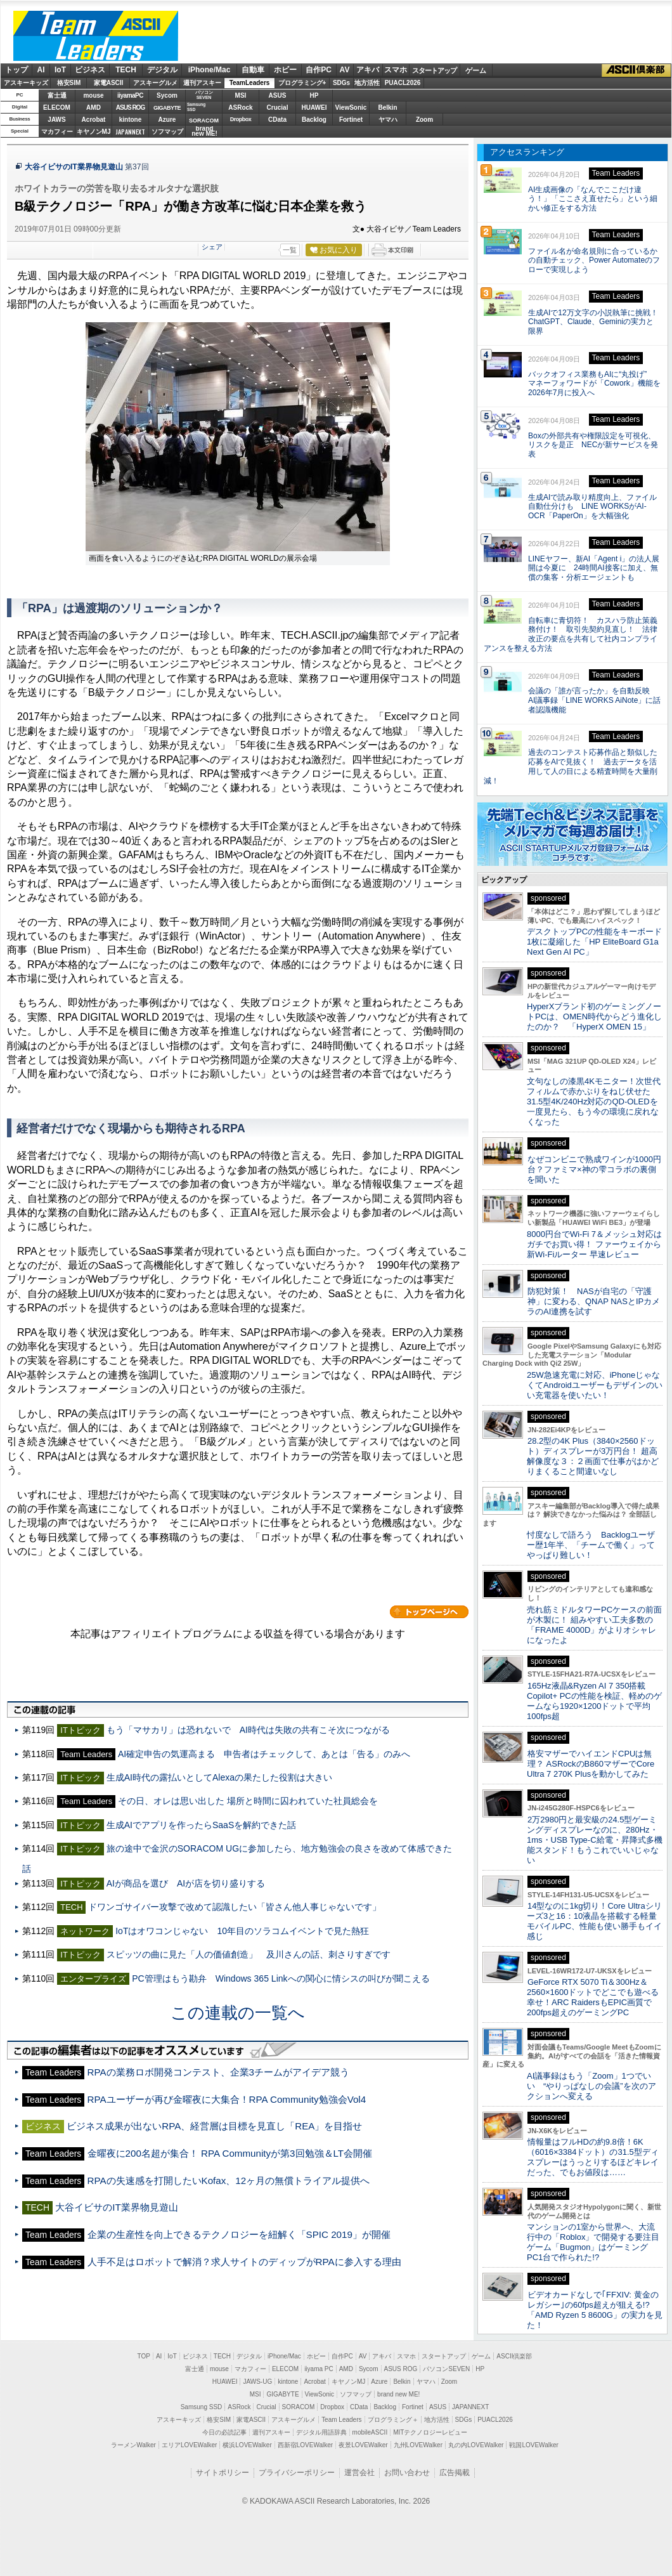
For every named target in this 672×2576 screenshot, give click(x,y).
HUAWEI (314, 107)
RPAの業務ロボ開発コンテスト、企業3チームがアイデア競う (218, 2072)
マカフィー (57, 131)
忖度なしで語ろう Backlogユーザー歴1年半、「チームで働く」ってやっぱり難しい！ (591, 1545)
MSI (241, 95)
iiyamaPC (130, 95)
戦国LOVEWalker (533, 2445)
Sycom (167, 95)
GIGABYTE (167, 108)
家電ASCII (109, 82)
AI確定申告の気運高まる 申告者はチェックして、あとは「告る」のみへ (264, 1754)
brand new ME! (398, 2394)
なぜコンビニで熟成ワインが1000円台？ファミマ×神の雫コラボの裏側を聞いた (594, 1169)
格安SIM (69, 82)
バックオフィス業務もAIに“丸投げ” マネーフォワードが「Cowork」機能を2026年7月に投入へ (594, 384)
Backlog (314, 119)
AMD (93, 107)
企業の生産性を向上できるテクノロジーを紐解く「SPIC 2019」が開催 (239, 2234)
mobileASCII (370, 2432)
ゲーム (475, 70)
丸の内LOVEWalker (475, 2445)
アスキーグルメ (155, 82)
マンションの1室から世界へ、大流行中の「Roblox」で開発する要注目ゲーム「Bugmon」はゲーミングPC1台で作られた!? (593, 2242)
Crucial (277, 107)
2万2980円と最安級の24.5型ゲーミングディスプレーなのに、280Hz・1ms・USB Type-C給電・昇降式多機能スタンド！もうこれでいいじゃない (594, 1840)
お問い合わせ (407, 2472)
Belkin (387, 107)
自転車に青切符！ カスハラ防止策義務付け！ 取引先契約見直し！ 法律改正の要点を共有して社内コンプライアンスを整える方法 (570, 634)
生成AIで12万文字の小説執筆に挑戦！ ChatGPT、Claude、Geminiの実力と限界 (597, 322)
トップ (16, 69)
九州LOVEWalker (418, 2445)
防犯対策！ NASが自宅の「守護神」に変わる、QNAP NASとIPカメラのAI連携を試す (593, 1301)
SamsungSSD (196, 107)
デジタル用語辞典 (321, 2432)
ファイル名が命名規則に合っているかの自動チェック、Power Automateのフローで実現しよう (594, 261)
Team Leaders (341, 2419)
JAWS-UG (257, 2381)
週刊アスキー (202, 82)
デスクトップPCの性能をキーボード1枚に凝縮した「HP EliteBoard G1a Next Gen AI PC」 (594, 942)
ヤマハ (387, 119)
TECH (125, 69)
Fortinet (351, 119)
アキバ (367, 69)
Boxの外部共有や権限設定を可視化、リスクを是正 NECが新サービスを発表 (593, 445)
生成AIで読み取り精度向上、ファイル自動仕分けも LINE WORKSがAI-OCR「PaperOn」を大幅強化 (592, 507)
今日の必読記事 (224, 2432)
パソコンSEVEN (204, 95)
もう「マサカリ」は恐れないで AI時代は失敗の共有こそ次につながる (248, 1730)
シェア (212, 247)
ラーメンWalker (133, 2445)
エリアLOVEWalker (189, 2445)
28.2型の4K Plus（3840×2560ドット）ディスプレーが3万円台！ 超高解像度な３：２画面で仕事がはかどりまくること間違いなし (593, 1456)
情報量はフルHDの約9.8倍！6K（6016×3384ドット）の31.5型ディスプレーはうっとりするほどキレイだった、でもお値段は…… (593, 2157)
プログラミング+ (302, 82)
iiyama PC (318, 2368)
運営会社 (359, 2472)
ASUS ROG (130, 107)
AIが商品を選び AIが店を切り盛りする (186, 1883)
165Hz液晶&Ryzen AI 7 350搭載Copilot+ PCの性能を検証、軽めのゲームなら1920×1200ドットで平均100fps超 (594, 1701)
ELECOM (56, 107)
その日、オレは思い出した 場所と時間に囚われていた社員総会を (248, 1801)
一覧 (290, 250)
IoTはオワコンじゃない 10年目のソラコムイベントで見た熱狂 (242, 1931)
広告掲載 (454, 2472)
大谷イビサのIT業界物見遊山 (74, 166)
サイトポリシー (222, 2472)
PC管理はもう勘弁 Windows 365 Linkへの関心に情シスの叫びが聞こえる (280, 1978)
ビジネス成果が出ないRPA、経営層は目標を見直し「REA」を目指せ (214, 2126)
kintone (130, 119)
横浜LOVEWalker (247, 2445)
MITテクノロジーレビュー (430, 2432)
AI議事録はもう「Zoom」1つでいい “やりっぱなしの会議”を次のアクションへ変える (591, 2086)
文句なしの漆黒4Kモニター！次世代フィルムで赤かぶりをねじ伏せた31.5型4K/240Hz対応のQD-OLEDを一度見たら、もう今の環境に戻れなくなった (594, 1101)
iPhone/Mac (209, 69)
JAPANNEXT (130, 131)
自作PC (319, 69)
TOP (144, 2356)
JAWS (56, 119)
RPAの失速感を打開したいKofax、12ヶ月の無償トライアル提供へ (228, 2180)
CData (277, 119)
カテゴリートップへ (429, 1611)
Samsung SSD (202, 2406)
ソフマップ (167, 131)
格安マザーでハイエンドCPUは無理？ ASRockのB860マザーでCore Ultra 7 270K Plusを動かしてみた (590, 1764)
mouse (93, 95)
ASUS (278, 95)
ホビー (285, 69)
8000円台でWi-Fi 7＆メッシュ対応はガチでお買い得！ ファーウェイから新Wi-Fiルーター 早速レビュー (594, 1244)
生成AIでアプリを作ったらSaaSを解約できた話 (202, 1825)
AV (345, 69)
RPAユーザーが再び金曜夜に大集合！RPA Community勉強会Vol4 (226, 2099)
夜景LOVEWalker (363, 2445)
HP (314, 95)
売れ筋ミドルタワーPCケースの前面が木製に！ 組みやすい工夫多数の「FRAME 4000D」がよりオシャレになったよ (594, 1625)
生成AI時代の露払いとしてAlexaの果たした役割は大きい (219, 1777)
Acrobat (94, 119)
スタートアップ (434, 70)
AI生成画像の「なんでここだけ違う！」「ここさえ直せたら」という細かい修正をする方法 (592, 199)
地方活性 (367, 82)
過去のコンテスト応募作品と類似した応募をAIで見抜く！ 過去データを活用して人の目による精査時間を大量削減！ (570, 766)
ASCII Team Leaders (95, 36)
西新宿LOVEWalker (305, 2445)
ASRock (240, 107)
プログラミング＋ (393, 2419)
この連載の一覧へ (238, 2012)
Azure (167, 119)
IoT (60, 69)
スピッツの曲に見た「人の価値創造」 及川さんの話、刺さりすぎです (249, 1954)
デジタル (162, 69)
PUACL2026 (403, 82)
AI (41, 69)
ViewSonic (351, 107)
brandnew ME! (204, 131)
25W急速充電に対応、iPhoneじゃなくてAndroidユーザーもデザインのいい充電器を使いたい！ (594, 1385)
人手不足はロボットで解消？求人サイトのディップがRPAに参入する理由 (244, 2261)
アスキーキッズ (26, 82)
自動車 (253, 69)
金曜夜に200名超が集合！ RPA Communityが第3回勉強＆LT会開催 (230, 2153)
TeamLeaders (249, 82)
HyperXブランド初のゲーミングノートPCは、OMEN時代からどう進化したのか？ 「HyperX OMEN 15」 (594, 1016)
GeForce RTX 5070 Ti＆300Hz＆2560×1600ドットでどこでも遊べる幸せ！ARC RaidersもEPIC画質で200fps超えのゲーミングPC (593, 1997)
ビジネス (90, 69)
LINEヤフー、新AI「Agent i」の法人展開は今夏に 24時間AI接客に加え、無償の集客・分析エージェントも (593, 568)
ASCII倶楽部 (636, 70)
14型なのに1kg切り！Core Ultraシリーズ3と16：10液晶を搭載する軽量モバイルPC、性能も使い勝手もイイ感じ (594, 1921)
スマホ (395, 69)
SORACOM (298, 2406)
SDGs (341, 82)
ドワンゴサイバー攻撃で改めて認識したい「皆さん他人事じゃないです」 (234, 1907)
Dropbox (241, 119)
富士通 (57, 95)
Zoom (424, 119)
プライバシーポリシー (297, 2472)
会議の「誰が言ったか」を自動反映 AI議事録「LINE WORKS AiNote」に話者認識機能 (594, 700)
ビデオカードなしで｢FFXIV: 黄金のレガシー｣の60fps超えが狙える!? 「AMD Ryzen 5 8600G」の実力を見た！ (594, 2310)
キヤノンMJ (94, 131)
